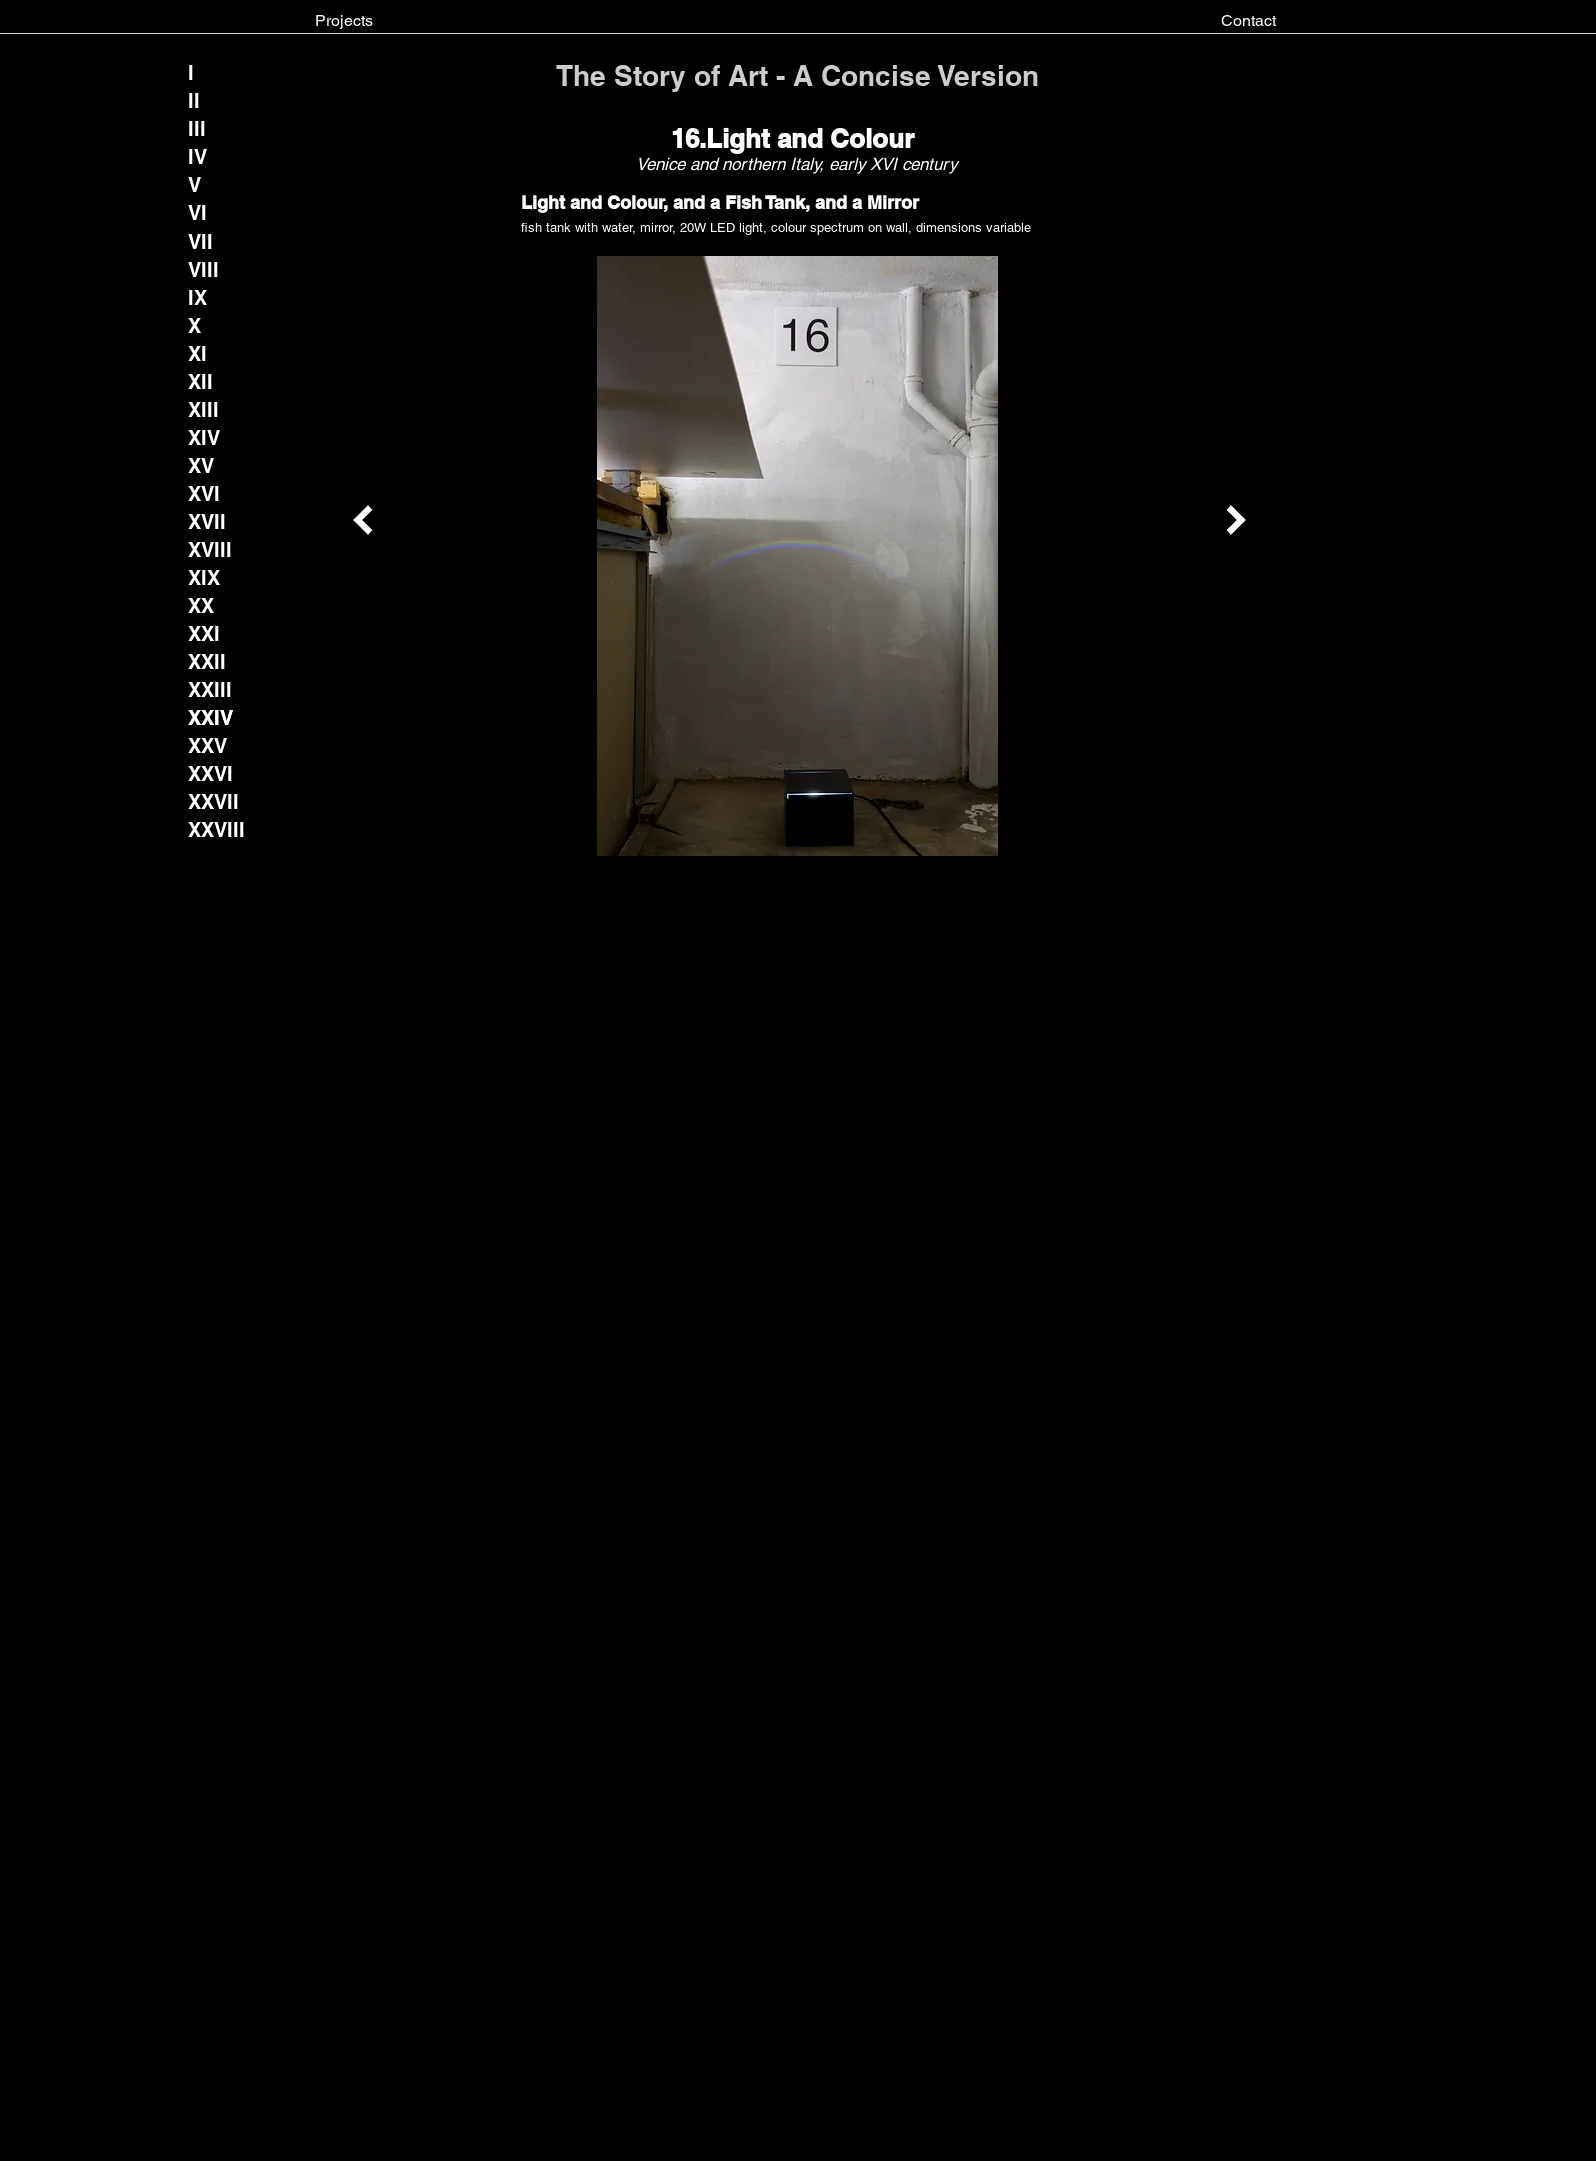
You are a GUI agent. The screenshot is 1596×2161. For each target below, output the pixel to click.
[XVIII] (210, 550)
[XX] (204, 606)
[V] (204, 185)
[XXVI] (211, 774)
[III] (204, 129)
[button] (211, 718)
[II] (204, 101)
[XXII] (207, 662)
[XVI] (204, 494)
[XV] (204, 466)
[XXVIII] (216, 830)
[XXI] (204, 634)
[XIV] (204, 438)
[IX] (204, 298)
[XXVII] (214, 802)
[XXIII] (210, 690)
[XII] (204, 382)
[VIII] (204, 270)
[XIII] (204, 410)
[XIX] (204, 578)
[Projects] (344, 21)
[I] (204, 73)
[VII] (200, 242)
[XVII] (207, 522)
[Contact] (1248, 21)
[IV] (204, 157)
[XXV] (208, 746)
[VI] (204, 213)
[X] (204, 326)
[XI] (204, 354)
